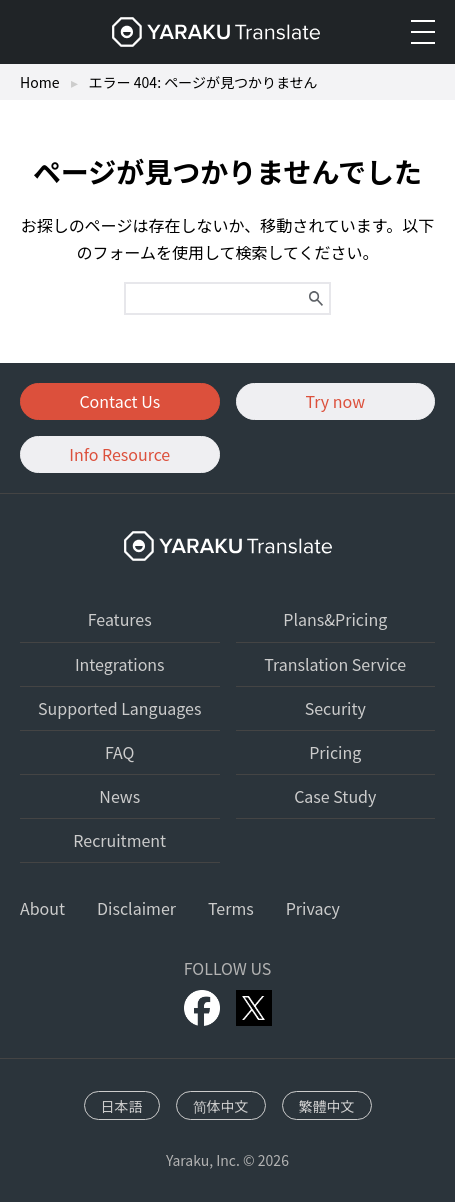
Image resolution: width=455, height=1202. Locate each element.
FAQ (120, 752)
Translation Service (335, 664)
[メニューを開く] (423, 32)
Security (335, 708)
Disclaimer (136, 908)
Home (39, 82)
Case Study (335, 796)
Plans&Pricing (335, 619)
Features (120, 619)
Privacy (313, 908)
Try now (335, 401)
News (119, 796)
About (42, 908)
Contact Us (119, 401)
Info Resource (119, 454)
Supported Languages (119, 708)
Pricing (335, 752)
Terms (231, 908)
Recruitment (119, 840)
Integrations (120, 664)
